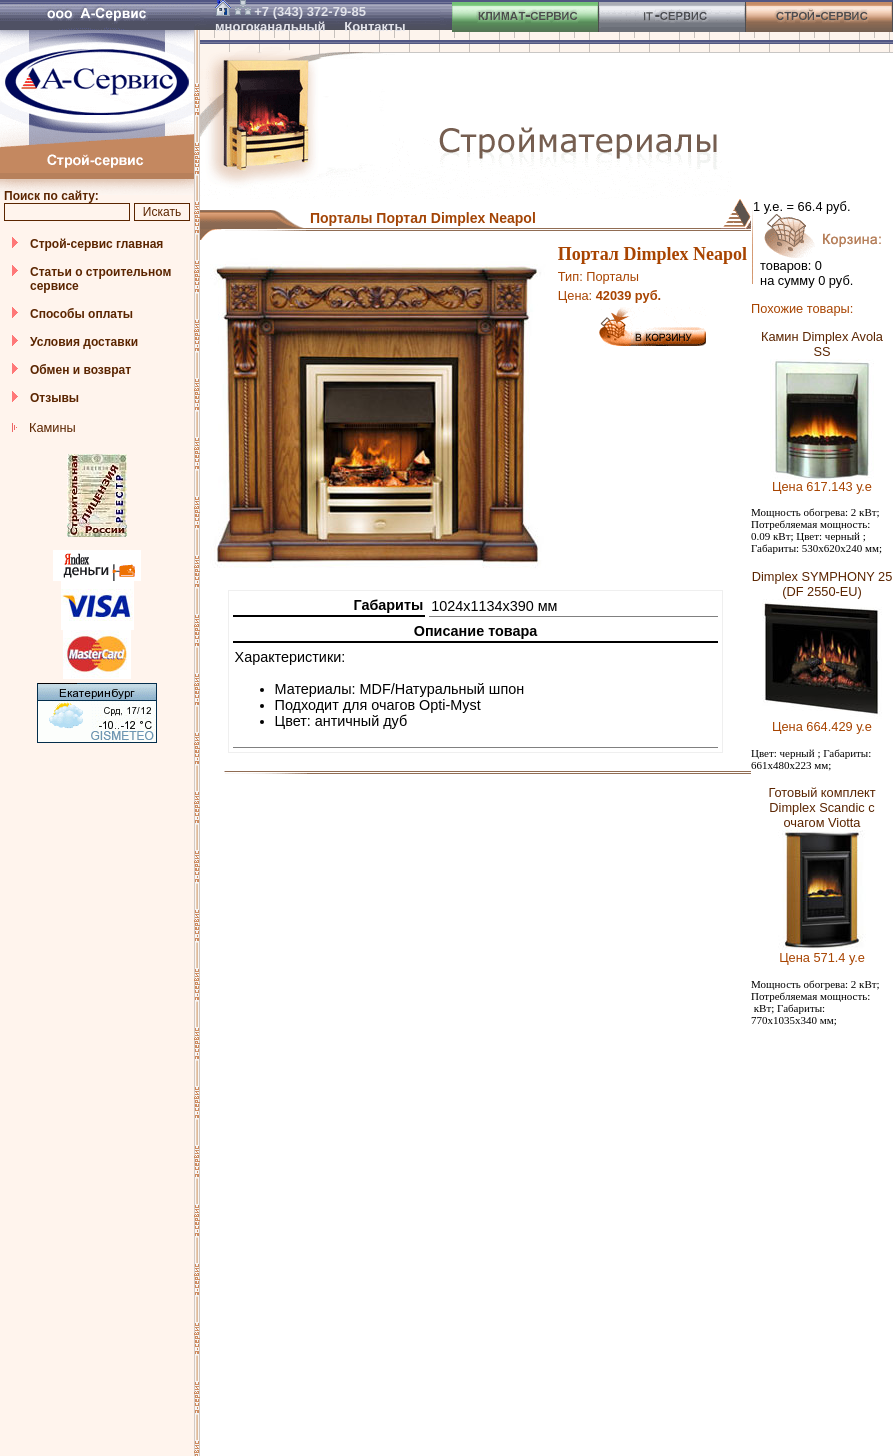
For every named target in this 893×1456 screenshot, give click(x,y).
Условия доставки (84, 342)
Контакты (374, 26)
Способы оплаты (81, 314)
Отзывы (54, 398)
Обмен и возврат (80, 370)
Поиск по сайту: (51, 196)
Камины (52, 427)
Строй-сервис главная (96, 244)
